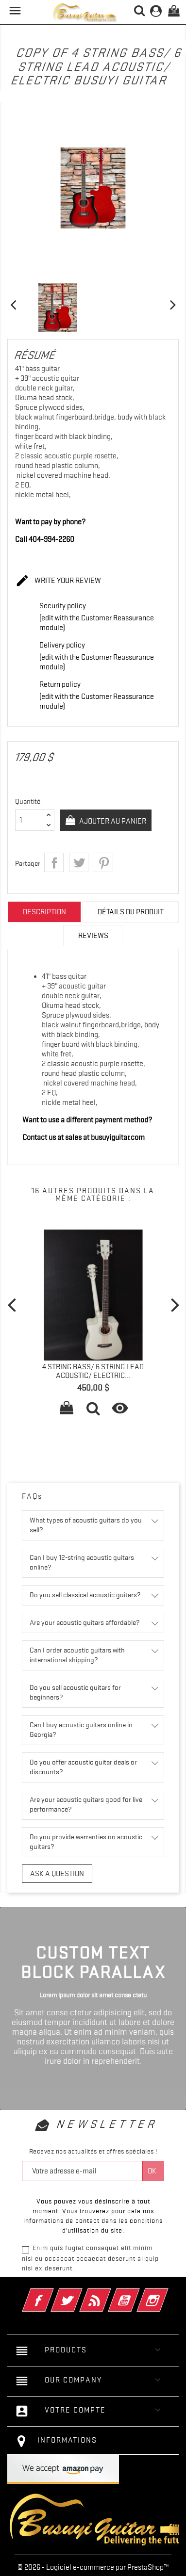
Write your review (58, 581)
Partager (54, 862)
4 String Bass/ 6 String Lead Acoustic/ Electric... (93, 1371)
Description (44, 911)
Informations (67, 2440)
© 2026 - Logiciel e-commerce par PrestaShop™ (93, 2567)
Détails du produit (131, 911)
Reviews (93, 935)
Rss (108, 2293)
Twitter (80, 2293)
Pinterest (103, 862)
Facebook (51, 2293)
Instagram (166, 2293)
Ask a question (57, 1873)
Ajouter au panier (112, 821)
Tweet (78, 862)
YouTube (137, 2293)
